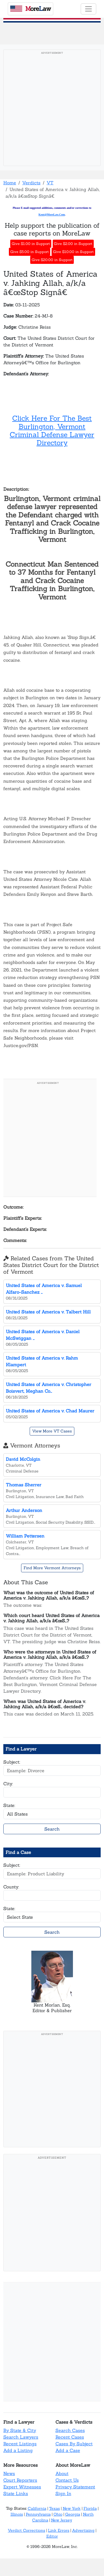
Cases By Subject (74, 2443)
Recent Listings (20, 2443)
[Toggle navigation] (88, 8)
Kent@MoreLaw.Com (52, 214)
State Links (15, 2493)
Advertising (83, 2530)
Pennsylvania (38, 2514)
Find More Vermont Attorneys (52, 1567)
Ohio (58, 2514)
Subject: (11, 1762)
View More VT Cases (52, 1431)
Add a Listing (18, 2450)
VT (50, 182)
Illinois (17, 2514)
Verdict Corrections (26, 2530)
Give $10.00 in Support (73, 251)
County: (11, 1887)
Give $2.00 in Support (73, 243)
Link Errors (58, 2530)
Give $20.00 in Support (52, 259)
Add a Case (67, 2450)
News (9, 2473)
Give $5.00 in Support (29, 251)
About (62, 2473)
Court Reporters (20, 2480)
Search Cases (70, 2430)
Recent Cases (69, 2437)
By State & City (19, 2430)
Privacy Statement (75, 2487)
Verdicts (31, 182)
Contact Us (67, 2480)
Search (52, 1829)
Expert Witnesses (22, 2487)
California (37, 2508)
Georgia (72, 2514)
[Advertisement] (52, 109)
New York (72, 2508)
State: (9, 1805)
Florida (90, 2508)
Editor (52, 2536)
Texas (54, 2508)
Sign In (63, 2493)
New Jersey (61, 2520)
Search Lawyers (20, 2437)
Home (9, 182)
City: (8, 1783)
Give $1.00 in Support (31, 243)
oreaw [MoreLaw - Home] (30, 9)
